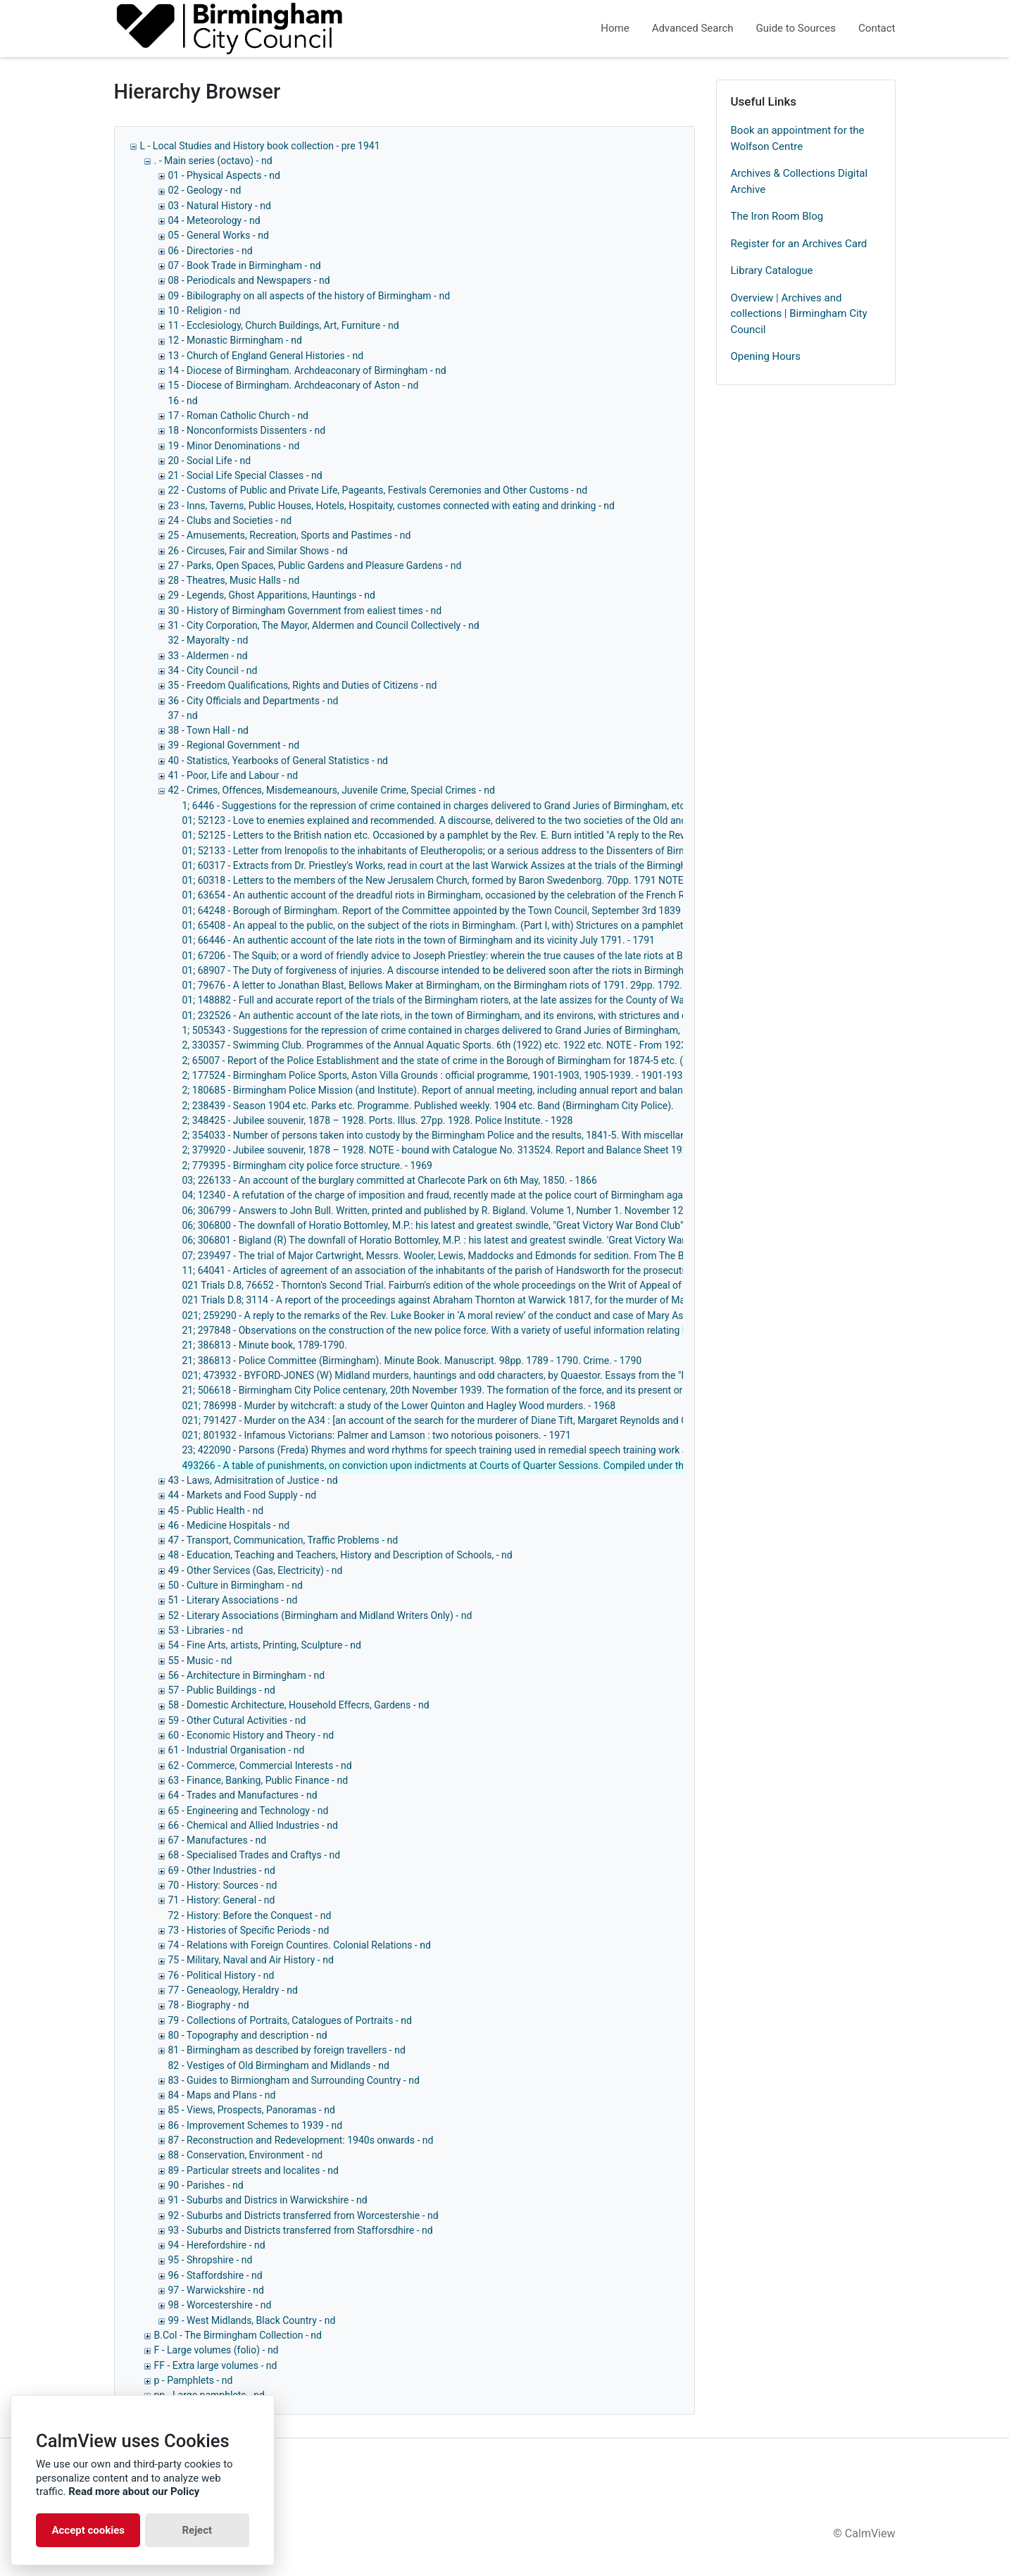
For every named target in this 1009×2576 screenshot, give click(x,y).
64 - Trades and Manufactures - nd (243, 1795)
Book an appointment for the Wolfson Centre (798, 138)
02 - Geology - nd (205, 190)
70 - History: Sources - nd (222, 1885)
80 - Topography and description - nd (247, 2035)
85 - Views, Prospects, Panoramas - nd (251, 2109)
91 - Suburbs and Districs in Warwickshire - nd (268, 2200)
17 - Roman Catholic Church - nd (238, 415)
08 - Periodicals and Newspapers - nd (249, 280)
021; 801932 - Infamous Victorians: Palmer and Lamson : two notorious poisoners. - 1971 (376, 1435)
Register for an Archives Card (799, 243)
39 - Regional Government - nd (234, 745)
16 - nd (183, 400)
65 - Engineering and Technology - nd (248, 1810)
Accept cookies (88, 2530)
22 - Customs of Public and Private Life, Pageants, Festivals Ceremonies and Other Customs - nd (378, 490)
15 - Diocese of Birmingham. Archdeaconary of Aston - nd (293, 385)
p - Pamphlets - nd (193, 2380)
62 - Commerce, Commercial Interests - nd (260, 1765)
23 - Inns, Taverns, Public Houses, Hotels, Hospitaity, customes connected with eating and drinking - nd (391, 505)
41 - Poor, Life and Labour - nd (233, 775)
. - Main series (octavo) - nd (213, 160)
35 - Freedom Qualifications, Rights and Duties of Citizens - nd (302, 685)
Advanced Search (693, 28)
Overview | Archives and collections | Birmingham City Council (799, 314)
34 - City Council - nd (213, 670)
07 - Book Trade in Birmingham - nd (244, 265)
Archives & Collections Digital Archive (799, 181)
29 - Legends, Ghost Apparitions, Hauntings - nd (271, 595)
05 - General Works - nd (218, 235)
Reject (197, 2530)
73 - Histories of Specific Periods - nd (249, 1930)
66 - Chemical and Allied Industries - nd (253, 1825)
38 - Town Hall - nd (208, 730)
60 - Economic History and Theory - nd (251, 1735)
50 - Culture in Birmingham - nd (235, 1585)
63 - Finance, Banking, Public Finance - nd (258, 1780)
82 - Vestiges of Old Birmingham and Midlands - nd (278, 2065)
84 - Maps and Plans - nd (222, 2095)
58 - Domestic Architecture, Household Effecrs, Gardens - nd (299, 1705)
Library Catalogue (772, 270)
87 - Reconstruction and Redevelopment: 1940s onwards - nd (301, 2140)
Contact (876, 28)
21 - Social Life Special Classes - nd (245, 475)
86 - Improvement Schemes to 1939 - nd (255, 2125)
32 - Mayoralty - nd (208, 640)
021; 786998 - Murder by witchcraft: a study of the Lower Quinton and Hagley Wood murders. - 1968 (399, 1405)
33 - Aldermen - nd (208, 655)
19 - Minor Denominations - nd (234, 445)
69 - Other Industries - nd (221, 1870)
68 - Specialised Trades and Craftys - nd (254, 1855)
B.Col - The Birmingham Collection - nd (238, 2335)
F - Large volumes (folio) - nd (216, 2350)
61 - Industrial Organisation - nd (236, 1750)
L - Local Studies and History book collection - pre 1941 (260, 145)
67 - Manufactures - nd (217, 1840)
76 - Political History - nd (221, 1975)
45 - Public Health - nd (216, 1510)
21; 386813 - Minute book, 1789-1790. (264, 1345)
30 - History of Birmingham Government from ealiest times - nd (305, 610)
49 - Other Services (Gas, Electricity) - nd (255, 1570)
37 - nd (183, 715)
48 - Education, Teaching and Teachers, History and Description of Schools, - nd (340, 1555)
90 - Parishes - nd (206, 2185)
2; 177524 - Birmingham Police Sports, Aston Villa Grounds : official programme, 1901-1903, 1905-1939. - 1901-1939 (435, 1075)
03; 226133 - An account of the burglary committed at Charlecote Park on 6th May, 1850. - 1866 (389, 1180)
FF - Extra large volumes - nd (215, 2365)
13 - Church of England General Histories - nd (266, 355)
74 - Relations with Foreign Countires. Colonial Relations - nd (299, 1945)
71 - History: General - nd (221, 1900)
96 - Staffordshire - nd (215, 2275)
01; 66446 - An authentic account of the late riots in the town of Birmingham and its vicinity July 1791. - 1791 (418, 940)
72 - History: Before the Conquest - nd (250, 1915)
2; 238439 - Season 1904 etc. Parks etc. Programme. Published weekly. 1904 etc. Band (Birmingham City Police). (428, 1105)
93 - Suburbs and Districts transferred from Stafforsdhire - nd (300, 2230)
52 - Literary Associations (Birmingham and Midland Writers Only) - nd (320, 1615)
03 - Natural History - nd (219, 205)
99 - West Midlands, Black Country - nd (252, 2320)
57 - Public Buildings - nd (221, 1690)
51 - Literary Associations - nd (233, 1600)
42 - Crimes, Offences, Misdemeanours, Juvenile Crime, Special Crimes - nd (331, 790)
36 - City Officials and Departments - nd (253, 700)
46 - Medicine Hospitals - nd (229, 1525)
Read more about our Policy (133, 2491)
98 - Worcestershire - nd (220, 2305)
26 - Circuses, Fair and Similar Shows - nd (258, 550)
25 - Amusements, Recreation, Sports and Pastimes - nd (289, 535)
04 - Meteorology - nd (214, 220)
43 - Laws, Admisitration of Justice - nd (253, 1480)
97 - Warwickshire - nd (216, 2290)
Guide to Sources (796, 28)
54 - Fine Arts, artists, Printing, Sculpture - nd (264, 1645)
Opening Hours (766, 356)
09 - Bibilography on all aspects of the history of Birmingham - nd (309, 295)
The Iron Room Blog (777, 216)
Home (615, 28)
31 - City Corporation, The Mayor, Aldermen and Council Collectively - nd (324, 625)
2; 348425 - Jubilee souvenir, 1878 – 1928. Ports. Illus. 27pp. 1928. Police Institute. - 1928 (377, 1120)
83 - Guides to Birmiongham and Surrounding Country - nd (294, 2080)
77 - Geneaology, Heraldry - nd (233, 1990)
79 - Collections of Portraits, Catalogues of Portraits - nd (290, 2020)
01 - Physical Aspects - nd (224, 175)
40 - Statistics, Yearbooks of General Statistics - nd (278, 760)
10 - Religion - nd (204, 310)
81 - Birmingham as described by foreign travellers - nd (287, 2050)
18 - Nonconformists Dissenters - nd (247, 430)
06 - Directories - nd (210, 250)
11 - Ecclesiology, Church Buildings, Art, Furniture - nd (283, 325)
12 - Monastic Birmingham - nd (235, 340)
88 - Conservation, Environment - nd (245, 2155)
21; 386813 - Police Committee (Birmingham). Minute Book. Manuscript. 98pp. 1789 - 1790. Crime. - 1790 (412, 1360)
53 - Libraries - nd (206, 1630)
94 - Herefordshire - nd (216, 2245)
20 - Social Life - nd (209, 460)
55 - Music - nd (200, 1660)
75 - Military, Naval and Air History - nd (251, 1959)
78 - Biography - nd (208, 2005)
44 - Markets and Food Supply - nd (242, 1495)
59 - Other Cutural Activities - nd (237, 1720)
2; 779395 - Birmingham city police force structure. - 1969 (307, 1165)
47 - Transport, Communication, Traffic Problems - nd (283, 1540)
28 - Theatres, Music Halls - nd (234, 580)
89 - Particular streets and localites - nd (253, 2170)
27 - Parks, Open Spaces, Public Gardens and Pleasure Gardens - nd (315, 565)
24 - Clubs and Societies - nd (230, 520)
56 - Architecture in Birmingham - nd (246, 1675)
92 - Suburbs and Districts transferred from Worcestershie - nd (303, 2215)
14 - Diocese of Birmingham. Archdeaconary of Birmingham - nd (307, 370)
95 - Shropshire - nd (210, 2259)
